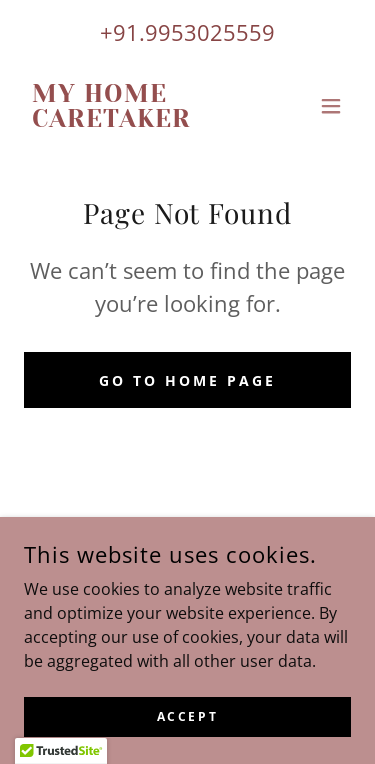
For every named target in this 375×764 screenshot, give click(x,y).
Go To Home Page (187, 380)
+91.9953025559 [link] (187, 32)
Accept (187, 716)
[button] (331, 106)
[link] (138, 121)
